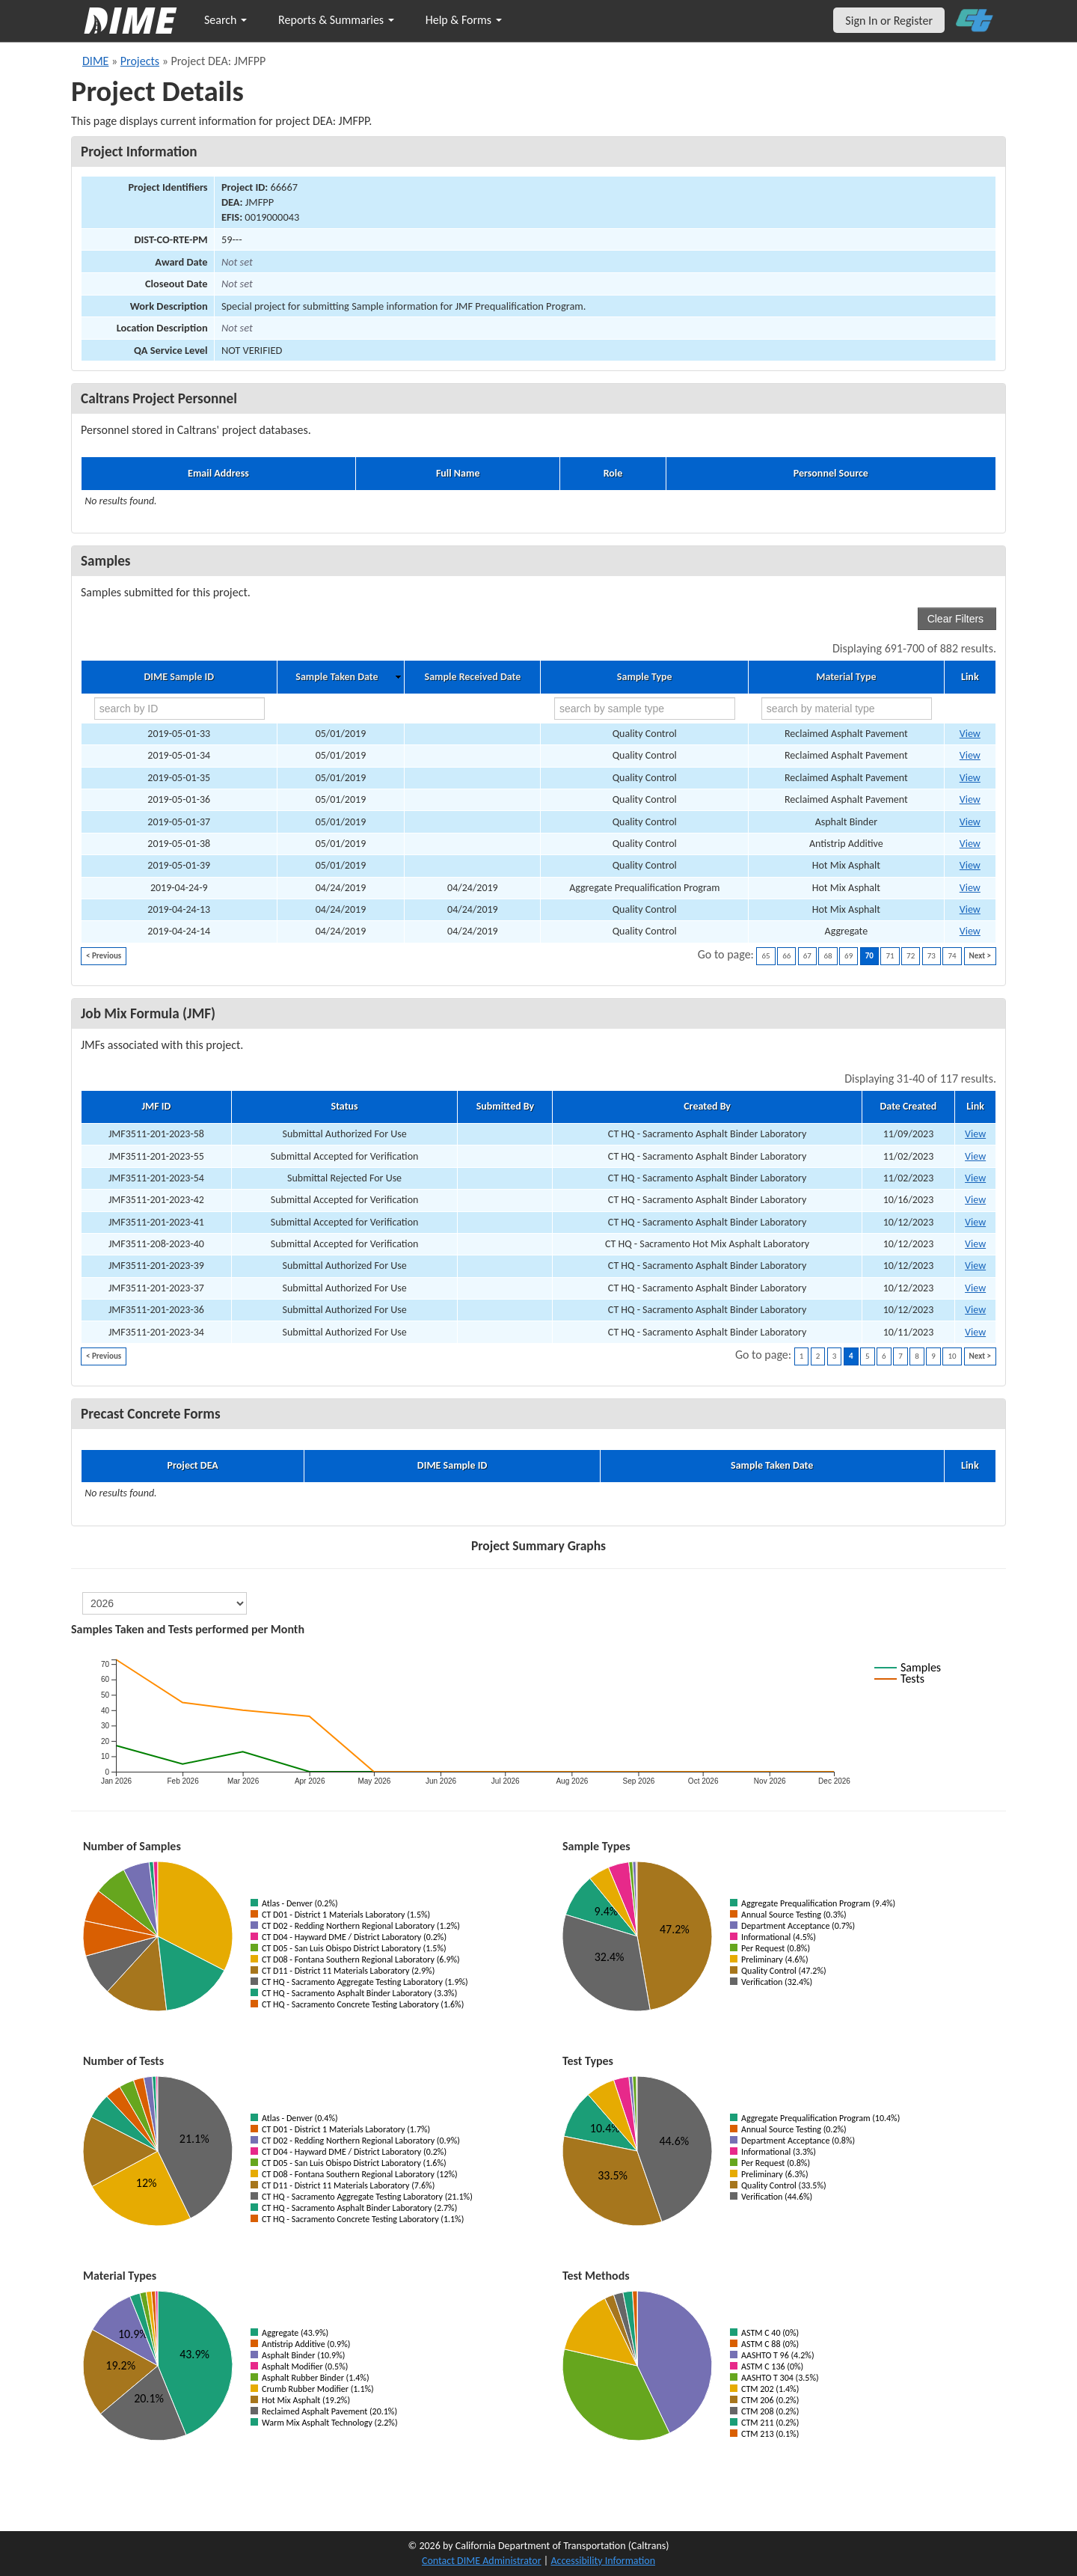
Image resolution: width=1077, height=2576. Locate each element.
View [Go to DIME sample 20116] (970, 733)
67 (807, 956)
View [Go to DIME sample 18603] (970, 931)
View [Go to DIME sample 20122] (970, 799)
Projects (139, 61)
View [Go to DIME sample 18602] (970, 909)
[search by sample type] (644, 708)
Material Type (846, 677)
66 (786, 956)
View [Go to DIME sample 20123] (970, 822)
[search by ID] (179, 708)
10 (952, 1356)
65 (765, 956)
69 (848, 956)
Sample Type (644, 677)
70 (869, 956)
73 (931, 956)
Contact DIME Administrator (481, 2560)
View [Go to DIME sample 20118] (970, 777)
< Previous (103, 956)
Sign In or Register (889, 20)
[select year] (164, 1603)
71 (890, 956)
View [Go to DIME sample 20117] (970, 755)
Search (225, 20)
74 (952, 956)
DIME (95, 61)
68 (827, 956)
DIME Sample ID (179, 677)
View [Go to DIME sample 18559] (970, 887)
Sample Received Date (473, 677)
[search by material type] (846, 708)
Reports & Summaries (336, 20)
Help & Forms (464, 20)
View (975, 1134)
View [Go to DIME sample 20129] (970, 865)
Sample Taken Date (336, 677)
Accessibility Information (602, 2560)
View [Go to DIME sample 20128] (970, 843)
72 (910, 956)
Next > (980, 956)
